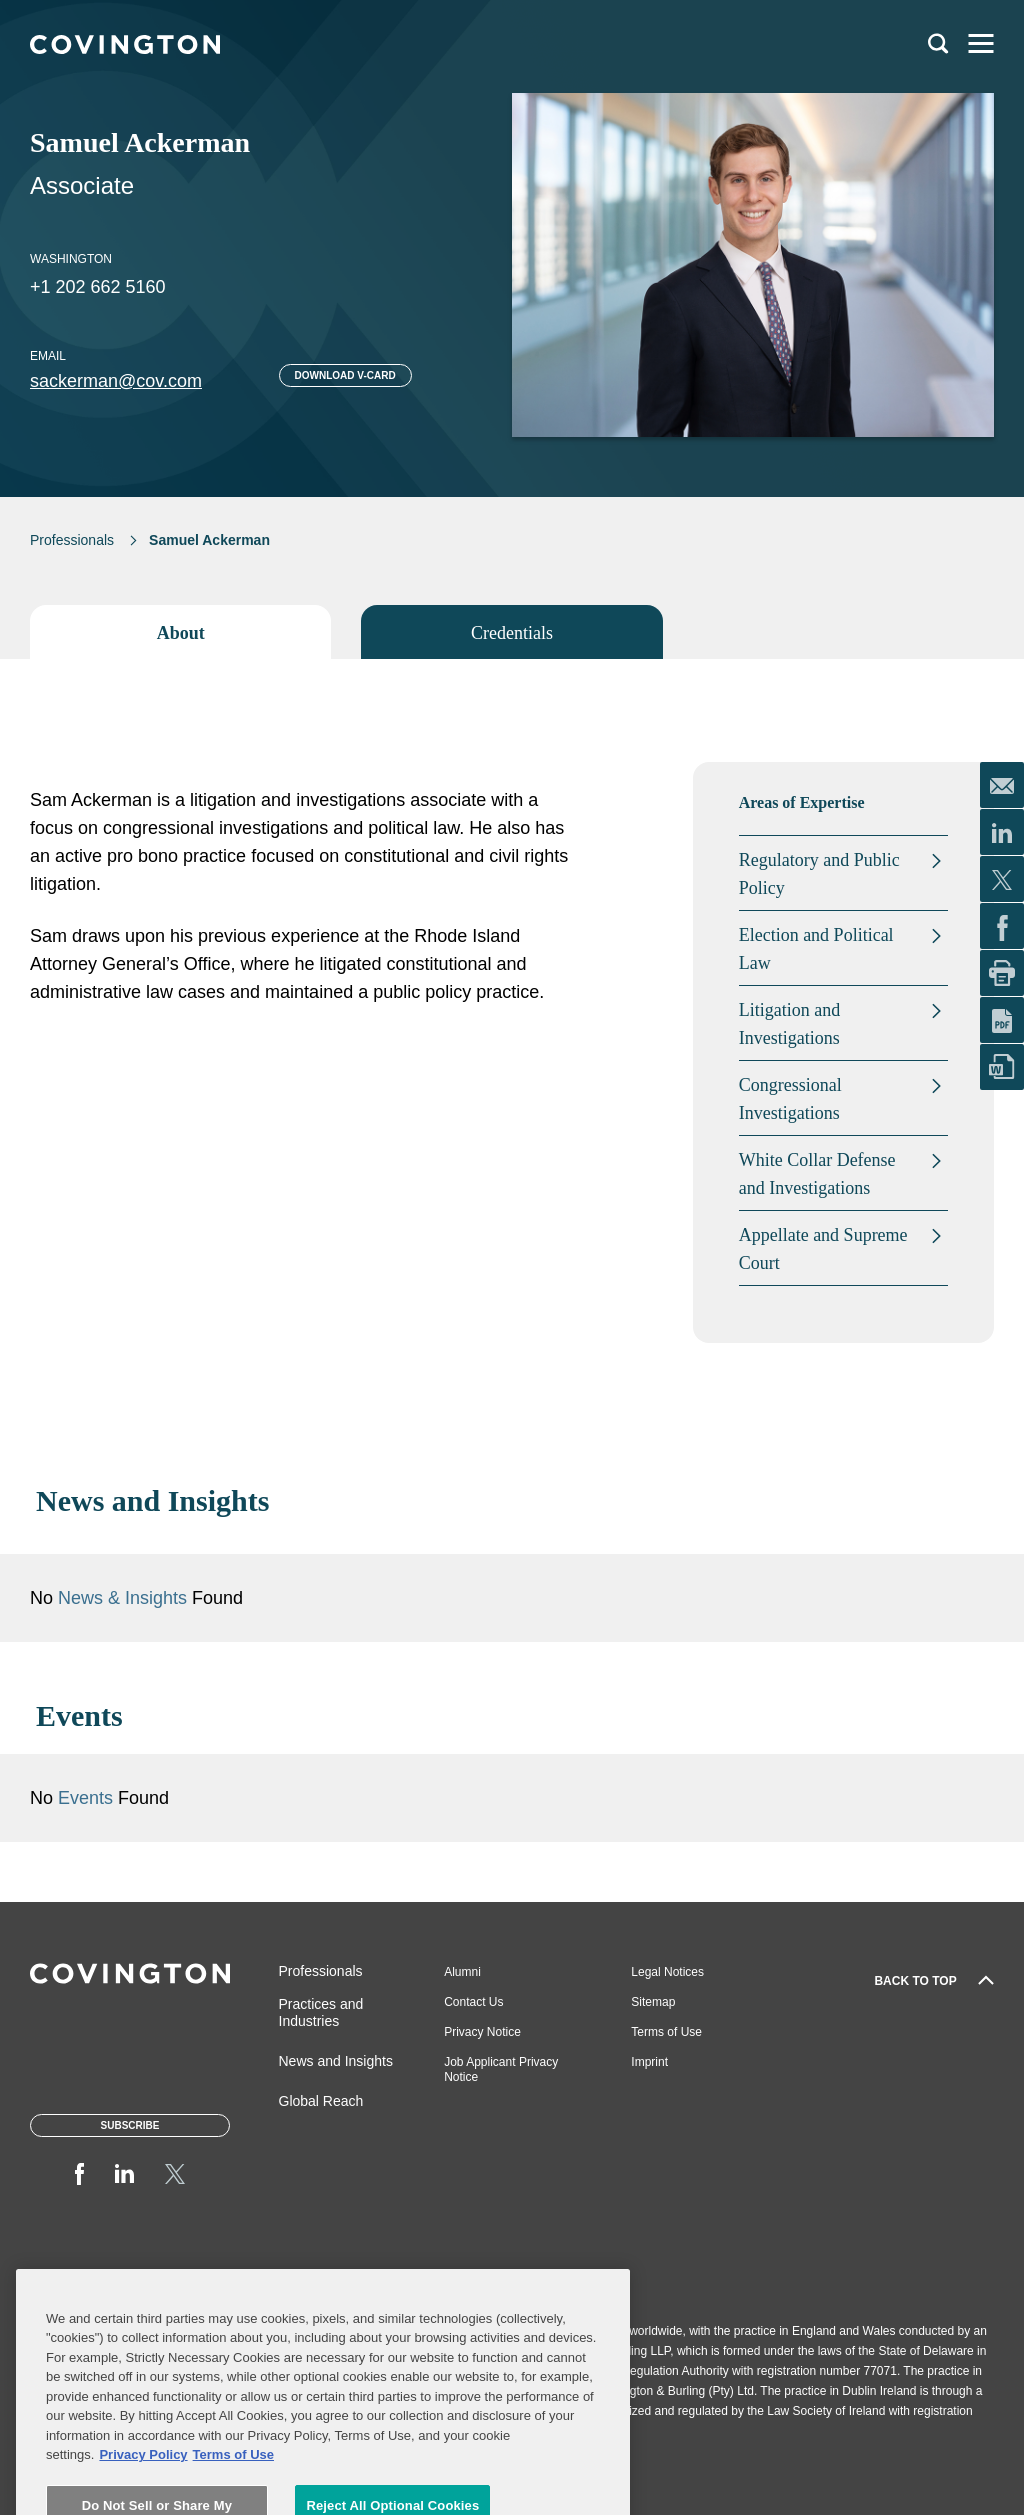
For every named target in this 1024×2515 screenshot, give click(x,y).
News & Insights (122, 1598)
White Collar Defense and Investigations (817, 1174)
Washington (71, 259)
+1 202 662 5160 (98, 287)
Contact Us (473, 2002)
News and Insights (336, 2061)
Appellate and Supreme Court (823, 1249)
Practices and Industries (321, 2012)
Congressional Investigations (790, 1099)
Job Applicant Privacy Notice (501, 2069)
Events (88, 1798)
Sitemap (653, 2002)
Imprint (649, 2062)
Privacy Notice (482, 2032)
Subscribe (130, 2125)
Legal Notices (667, 1972)
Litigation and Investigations (789, 1024)
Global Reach (321, 2101)
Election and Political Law (816, 949)
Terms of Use (666, 2032)
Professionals (72, 540)
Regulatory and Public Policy (819, 874)
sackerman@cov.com (116, 381)
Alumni (462, 1972)
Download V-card (345, 375)
